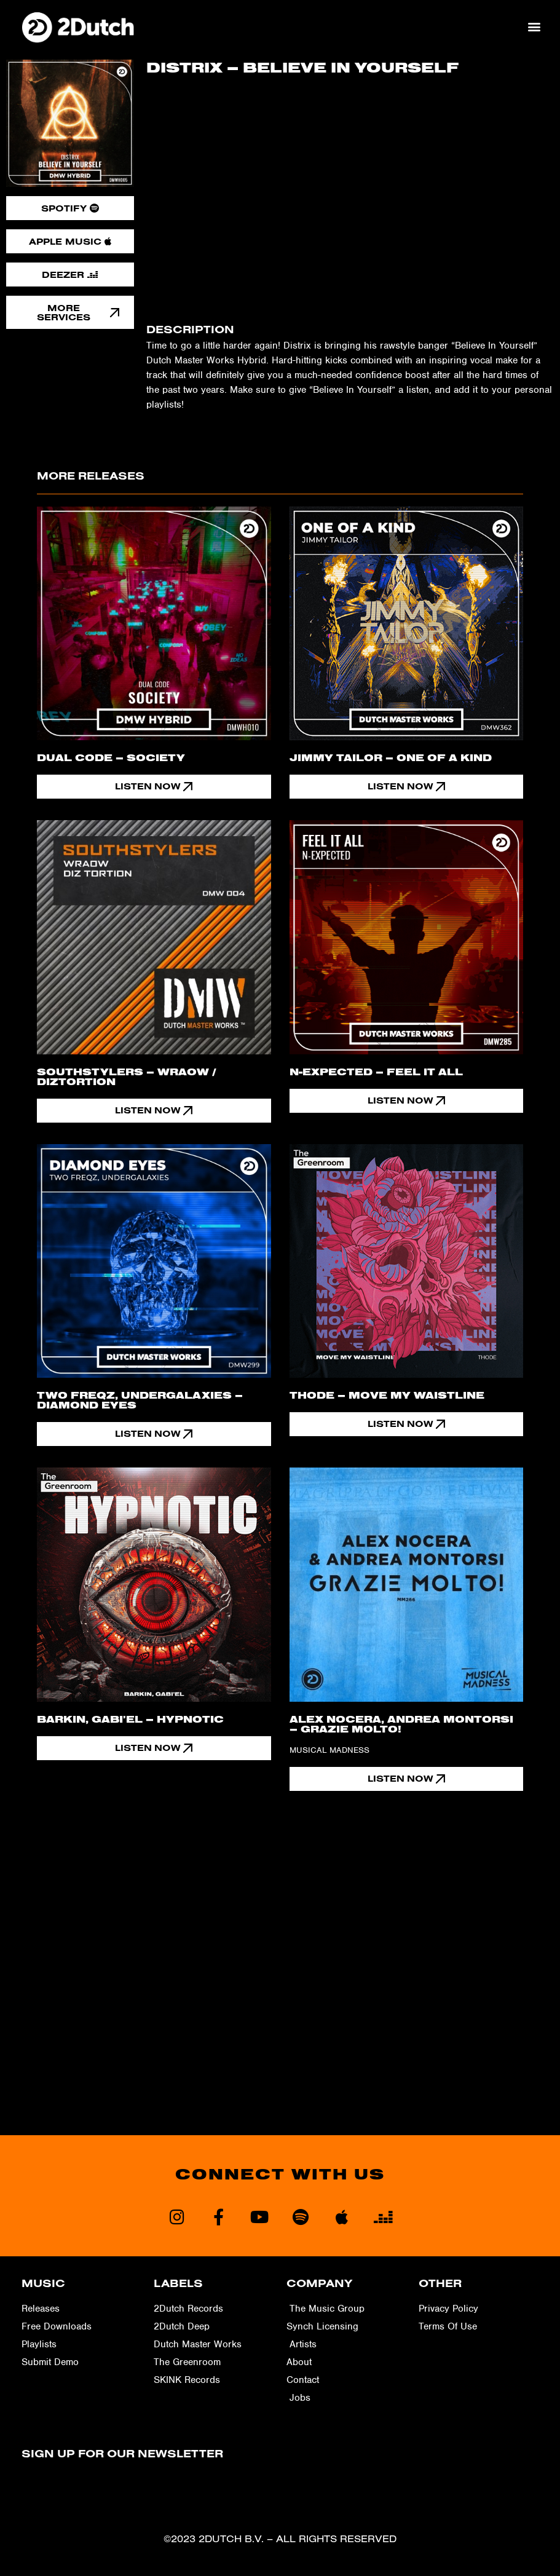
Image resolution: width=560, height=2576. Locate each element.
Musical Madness (329, 1750)
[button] (534, 27)
